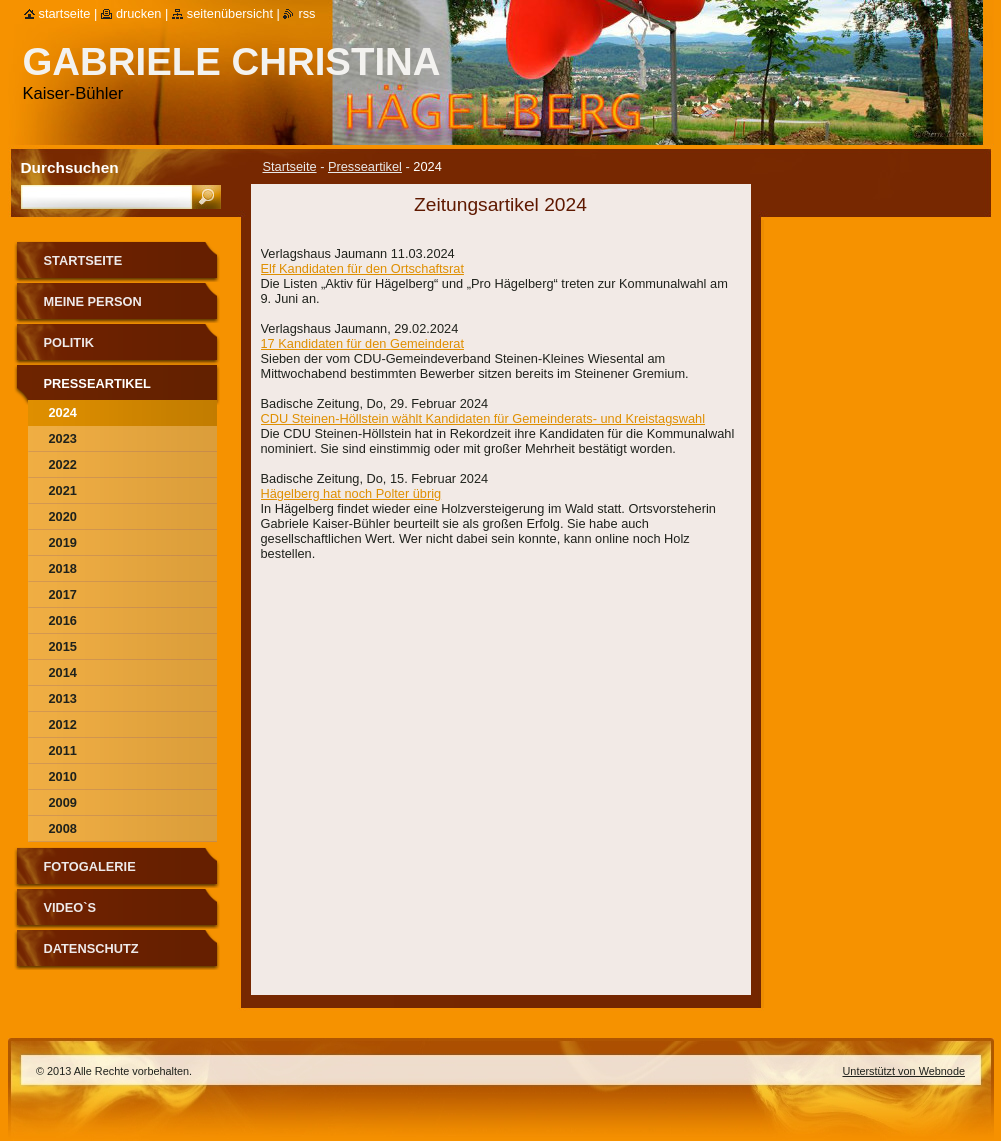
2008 (63, 828)
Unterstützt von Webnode (903, 1071)
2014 (63, 672)
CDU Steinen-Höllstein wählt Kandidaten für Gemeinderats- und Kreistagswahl (483, 418)
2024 (63, 412)
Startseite (290, 166)
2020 (63, 516)
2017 (63, 594)
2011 (63, 750)
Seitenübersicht (230, 13)
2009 (63, 802)
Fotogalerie (90, 866)
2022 (63, 464)
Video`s (70, 907)
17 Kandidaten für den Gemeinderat (362, 343)
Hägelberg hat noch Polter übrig (351, 493)
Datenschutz (91, 948)
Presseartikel (365, 166)
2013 (63, 698)
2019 (63, 542)
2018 (63, 568)
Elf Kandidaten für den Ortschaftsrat (362, 268)
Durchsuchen (70, 167)
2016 (63, 620)
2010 (63, 776)
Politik (69, 342)
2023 (63, 438)
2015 (63, 646)
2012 (63, 724)
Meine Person (93, 301)
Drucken (139, 13)
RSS (306, 13)
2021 (63, 490)
